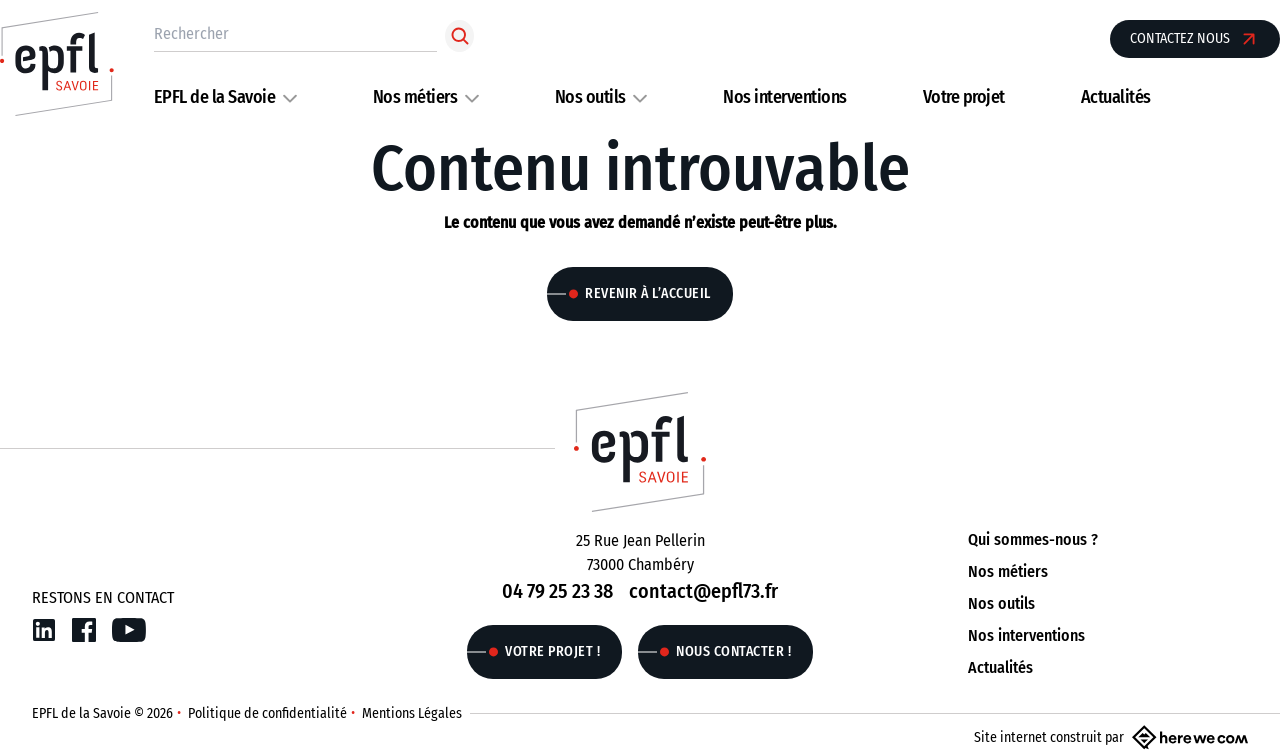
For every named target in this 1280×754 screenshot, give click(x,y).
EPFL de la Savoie (215, 97)
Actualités (1116, 97)
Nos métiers (415, 97)
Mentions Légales (412, 713)
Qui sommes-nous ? (1033, 539)
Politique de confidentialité (267, 713)
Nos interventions (785, 97)
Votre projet (964, 97)
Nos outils (590, 97)
